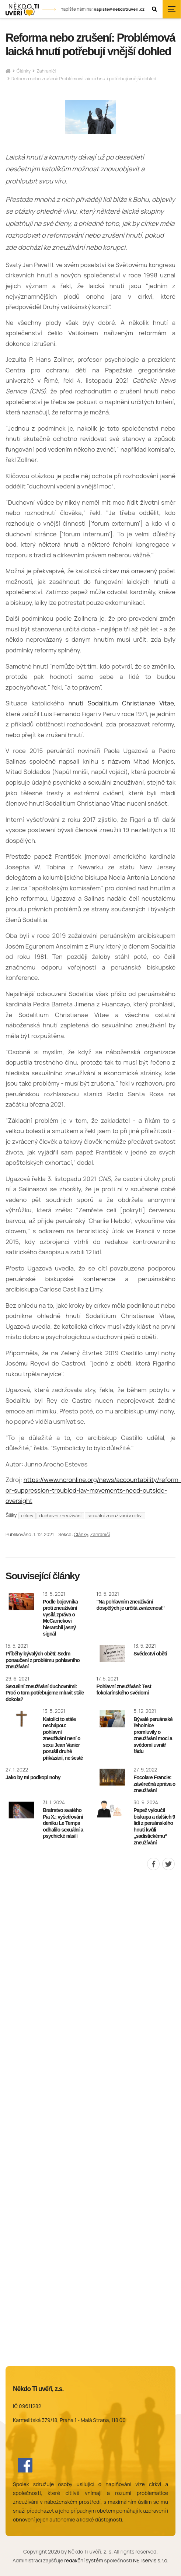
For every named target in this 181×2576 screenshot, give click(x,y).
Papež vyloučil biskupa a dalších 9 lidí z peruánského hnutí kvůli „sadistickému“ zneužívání (154, 1826)
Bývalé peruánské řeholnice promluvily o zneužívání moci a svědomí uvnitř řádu (153, 1735)
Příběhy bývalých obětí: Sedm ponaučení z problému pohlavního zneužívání (43, 1660)
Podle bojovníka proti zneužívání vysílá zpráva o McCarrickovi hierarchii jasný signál (60, 1618)
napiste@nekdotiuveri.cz (119, 9)
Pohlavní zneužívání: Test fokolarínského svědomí (124, 1689)
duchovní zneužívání (60, 1516)
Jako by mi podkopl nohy (33, 1777)
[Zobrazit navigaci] (172, 9)
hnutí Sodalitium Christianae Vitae (121, 703)
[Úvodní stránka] (22, 9)
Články (24, 71)
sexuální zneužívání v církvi (115, 1516)
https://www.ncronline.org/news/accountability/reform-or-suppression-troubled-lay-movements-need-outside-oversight (93, 1490)
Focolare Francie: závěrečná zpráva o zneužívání (154, 1783)
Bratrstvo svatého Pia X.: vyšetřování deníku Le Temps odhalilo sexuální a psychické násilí (63, 1823)
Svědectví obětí (150, 1654)
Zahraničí (46, 71)
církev (27, 1516)
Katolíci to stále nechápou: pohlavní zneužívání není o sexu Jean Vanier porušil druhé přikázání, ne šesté (63, 1738)
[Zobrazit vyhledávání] (154, 9)
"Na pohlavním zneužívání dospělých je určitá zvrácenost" (130, 1605)
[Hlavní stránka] (8, 71)
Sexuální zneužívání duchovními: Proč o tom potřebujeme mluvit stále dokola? (45, 1692)
